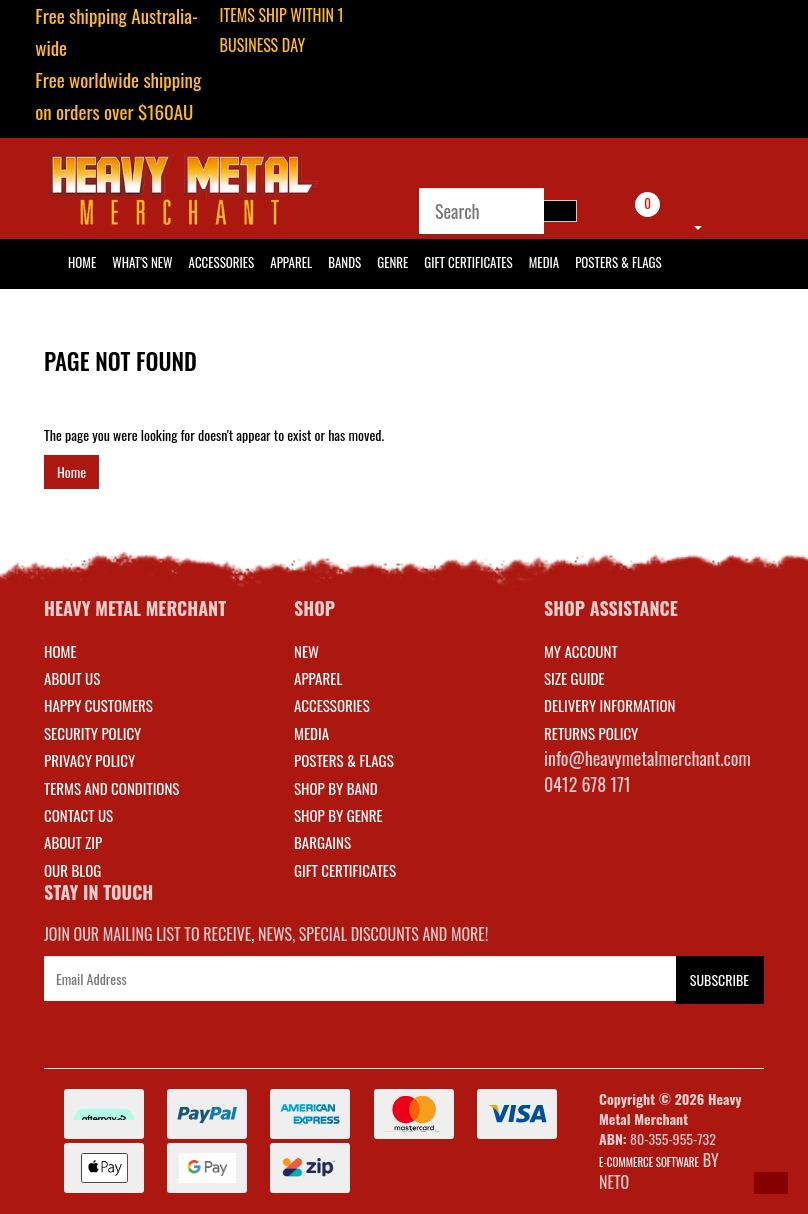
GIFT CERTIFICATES (345, 870)
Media (544, 262)
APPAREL (318, 678)
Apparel (291, 262)
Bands (344, 262)
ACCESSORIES (332, 705)
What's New (142, 262)
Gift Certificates (468, 262)
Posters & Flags (618, 262)
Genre (392, 262)
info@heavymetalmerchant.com (647, 758)
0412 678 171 (587, 784)
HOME (82, 262)
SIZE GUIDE (574, 678)
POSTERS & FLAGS (344, 760)
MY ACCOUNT (581, 651)
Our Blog (72, 870)
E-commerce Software (649, 1162)
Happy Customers (98, 705)
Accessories (222, 262)
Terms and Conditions (111, 788)
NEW (306, 651)
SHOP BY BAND (336, 788)
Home (71, 471)
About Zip (73, 842)
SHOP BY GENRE (338, 815)
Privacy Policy (89, 760)
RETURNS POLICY (591, 733)
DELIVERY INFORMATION (610, 705)
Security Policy (92, 733)
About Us (72, 678)
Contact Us (78, 815)
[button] (771, 1183)
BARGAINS (322, 842)
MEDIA (311, 733)
